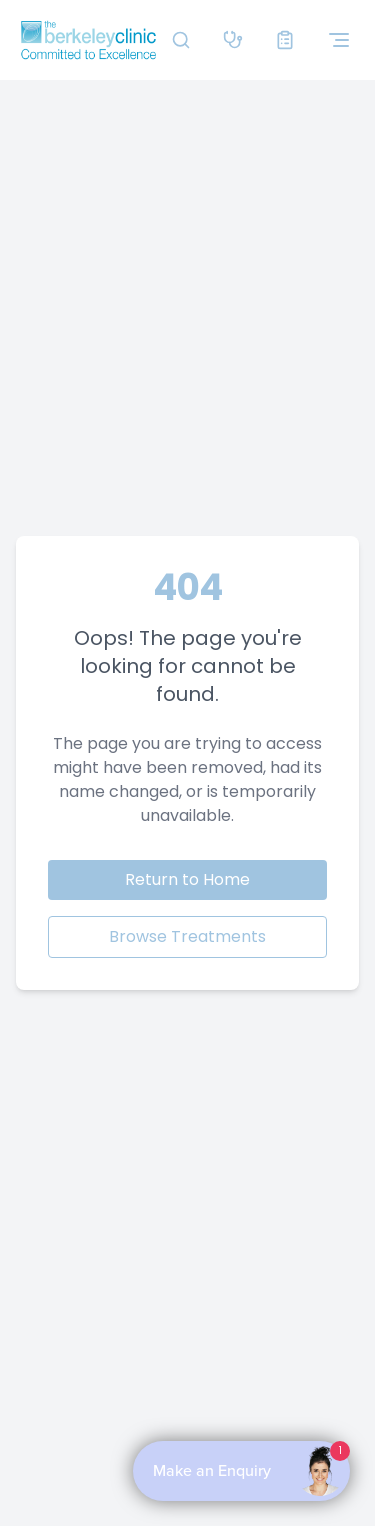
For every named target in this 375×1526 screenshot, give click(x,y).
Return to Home (187, 879)
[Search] (181, 40)
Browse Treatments (187, 936)
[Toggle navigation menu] (339, 40)
